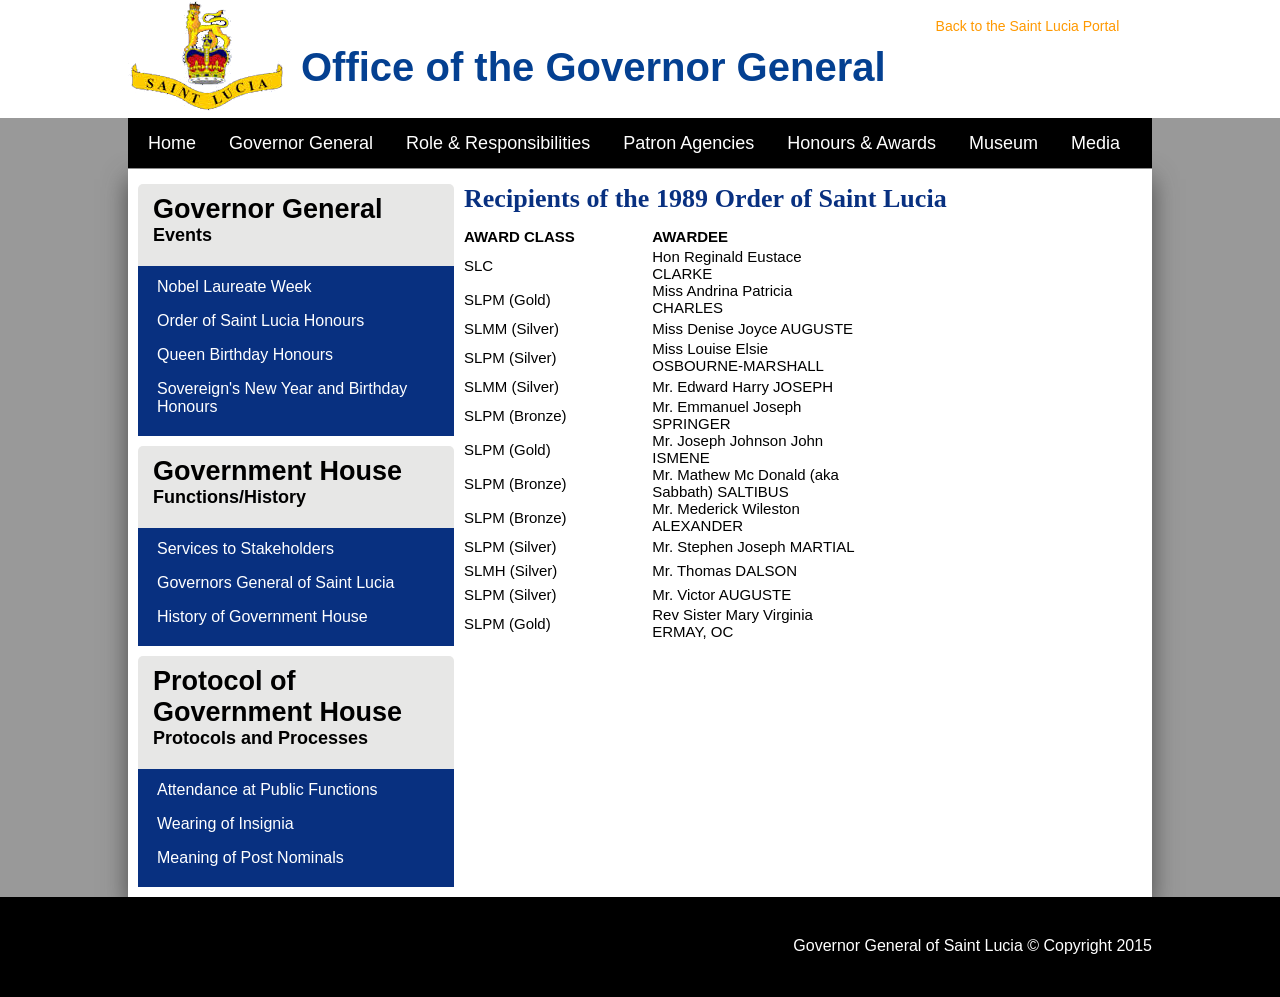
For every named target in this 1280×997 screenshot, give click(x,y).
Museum (1003, 143)
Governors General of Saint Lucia (275, 582)
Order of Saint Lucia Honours (260, 320)
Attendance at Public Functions (267, 789)
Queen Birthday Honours (245, 354)
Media (1095, 143)
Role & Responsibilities (498, 143)
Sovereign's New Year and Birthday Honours (282, 397)
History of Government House (262, 616)
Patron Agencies (688, 143)
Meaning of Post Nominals (250, 857)
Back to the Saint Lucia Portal (1028, 26)
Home (172, 143)
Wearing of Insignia (225, 823)
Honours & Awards (861, 143)
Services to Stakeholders (245, 548)
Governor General (301, 143)
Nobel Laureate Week (234, 286)
